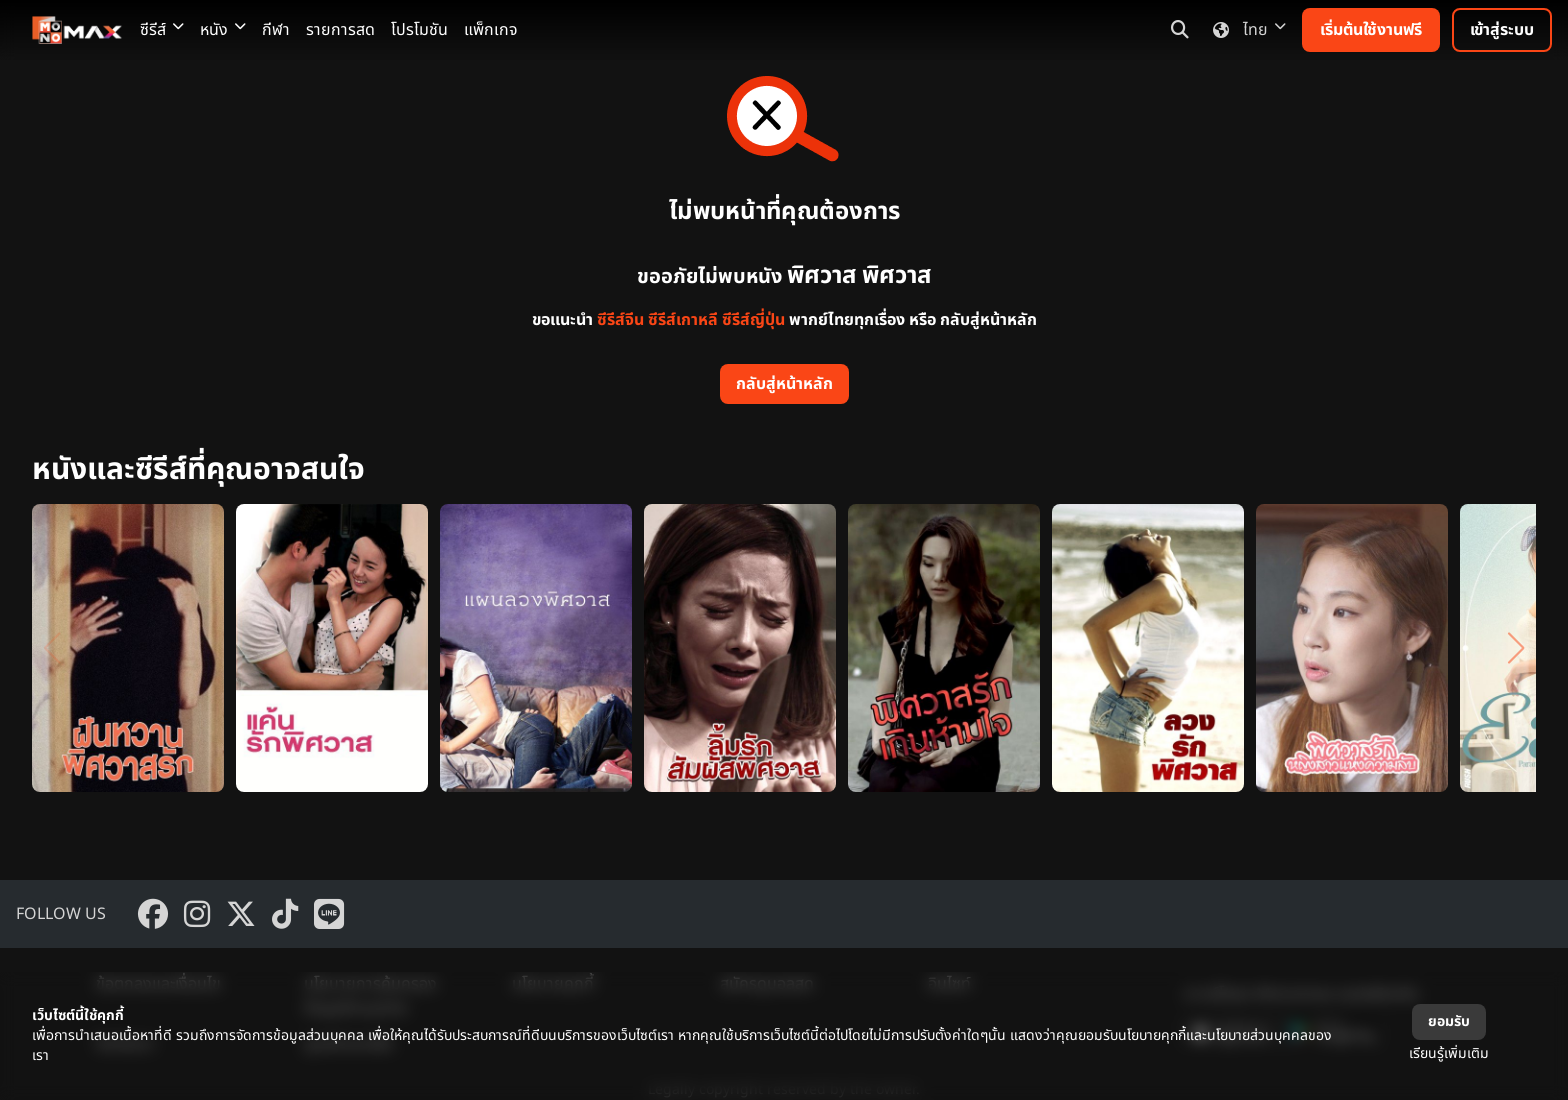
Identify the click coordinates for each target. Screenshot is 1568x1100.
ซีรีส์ (162, 30)
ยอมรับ (1449, 1021)
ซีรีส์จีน (620, 320)
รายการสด (340, 30)
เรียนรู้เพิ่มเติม (1449, 1053)
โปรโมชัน (419, 30)
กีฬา (276, 30)
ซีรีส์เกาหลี (683, 320)
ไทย (1245, 30)
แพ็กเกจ (491, 30)
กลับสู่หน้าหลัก (784, 384)
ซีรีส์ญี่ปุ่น (753, 320)
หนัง (223, 30)
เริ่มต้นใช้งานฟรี (1371, 30)
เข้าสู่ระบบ (1502, 30)
